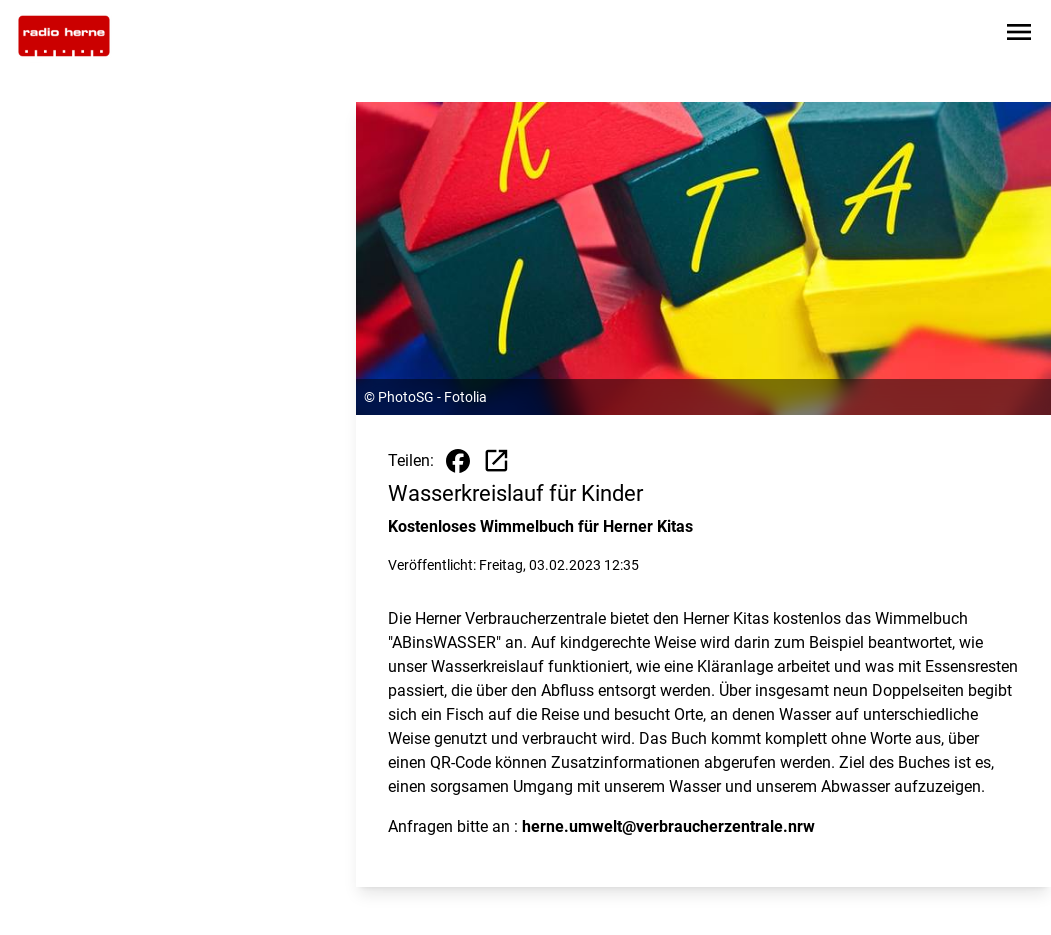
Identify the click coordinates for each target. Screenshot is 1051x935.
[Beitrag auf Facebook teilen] (458, 461)
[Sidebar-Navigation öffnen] (1019, 35)
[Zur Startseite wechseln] (64, 36)
